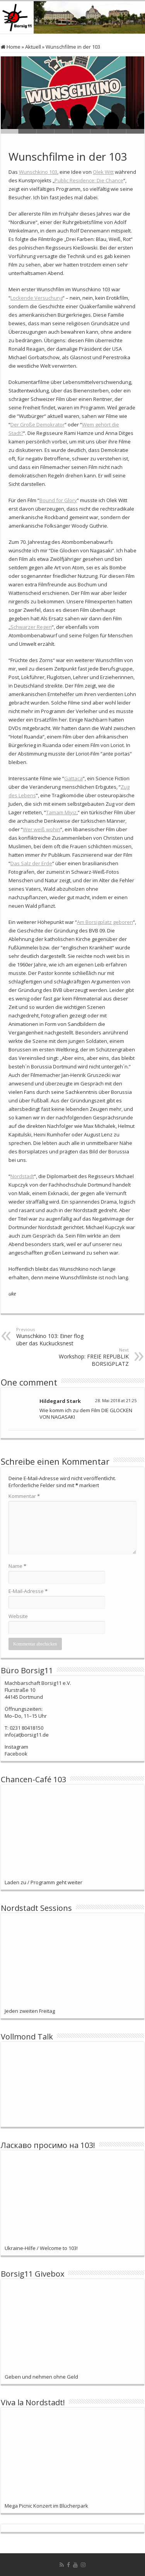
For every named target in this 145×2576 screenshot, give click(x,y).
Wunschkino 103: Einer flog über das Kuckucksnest (56, 1336)
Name (17, 1565)
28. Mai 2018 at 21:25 (115, 1400)
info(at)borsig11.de (27, 1734)
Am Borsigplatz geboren (105, 922)
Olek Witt (103, 171)
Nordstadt (22, 1176)
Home (10, 46)
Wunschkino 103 (38, 171)
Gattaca (73, 778)
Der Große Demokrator (37, 424)
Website (18, 1616)
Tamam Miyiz (61, 812)
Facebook (16, 1753)
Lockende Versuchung (36, 297)
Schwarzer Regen (31, 626)
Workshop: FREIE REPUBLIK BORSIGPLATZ (89, 1357)
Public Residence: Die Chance (89, 180)
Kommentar (24, 1496)
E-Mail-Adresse (28, 1591)
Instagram (16, 1746)
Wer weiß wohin (41, 829)
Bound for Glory (58, 500)
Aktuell (33, 46)
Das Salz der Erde (31, 863)
